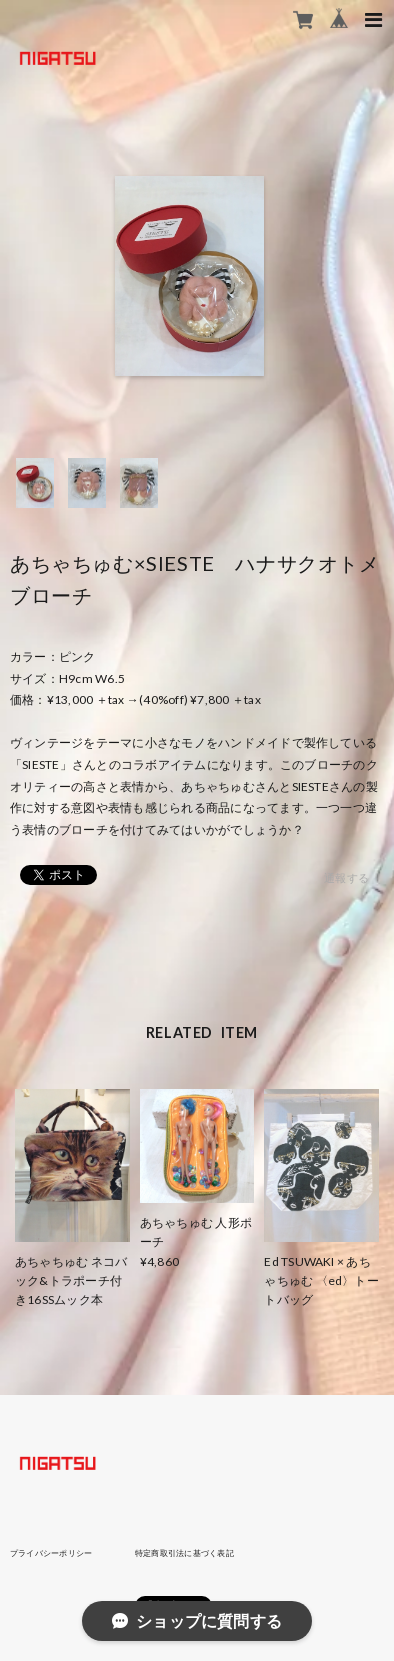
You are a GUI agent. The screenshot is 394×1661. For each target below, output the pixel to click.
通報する (346, 877)
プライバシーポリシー (51, 1553)
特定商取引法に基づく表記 (184, 1553)
